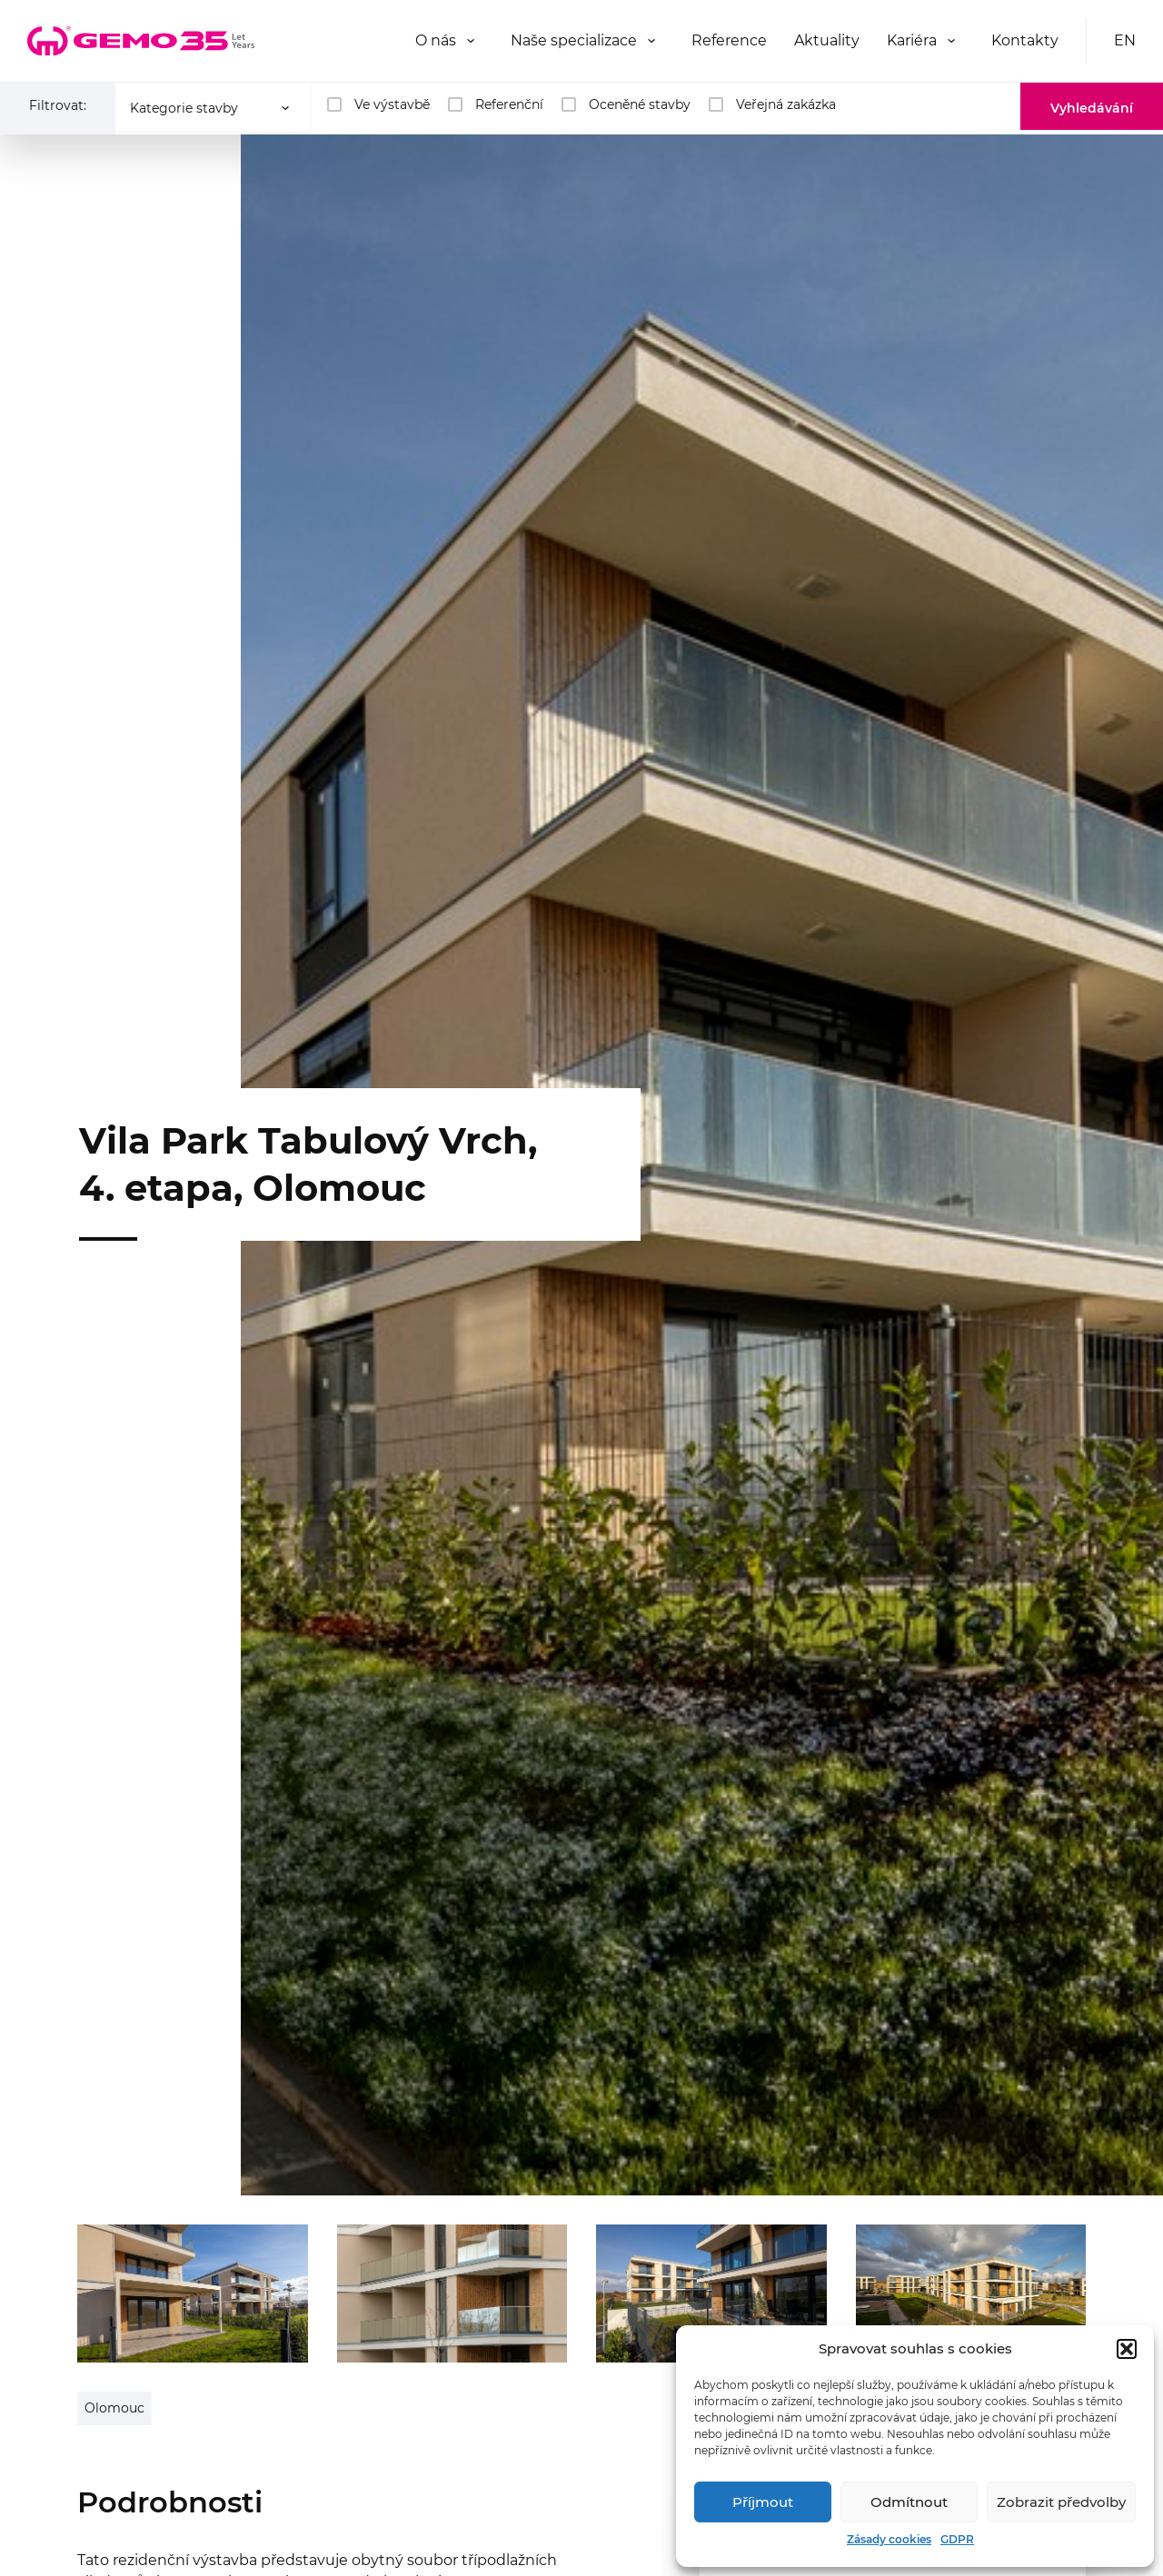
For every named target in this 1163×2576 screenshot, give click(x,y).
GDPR (957, 2539)
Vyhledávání (1091, 108)
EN (1125, 40)
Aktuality (827, 40)
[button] (1127, 2349)
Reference (729, 40)
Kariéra (912, 40)
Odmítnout (909, 2502)
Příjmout (762, 2502)
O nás (435, 40)
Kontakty (1025, 40)
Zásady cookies (889, 2539)
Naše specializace (574, 40)
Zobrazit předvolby (1061, 2502)
